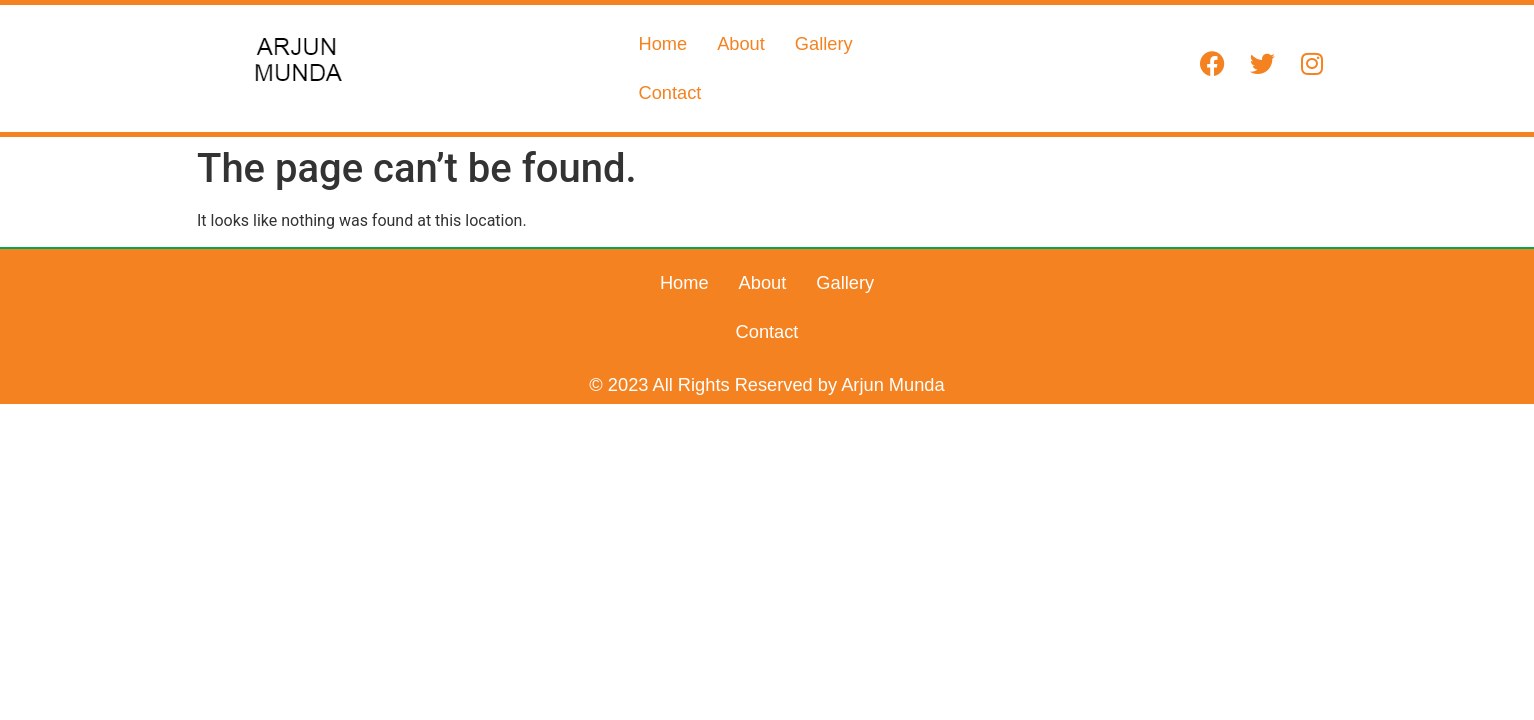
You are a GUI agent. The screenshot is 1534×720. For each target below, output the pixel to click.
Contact (914, 67)
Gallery (824, 67)
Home (662, 67)
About (741, 67)
